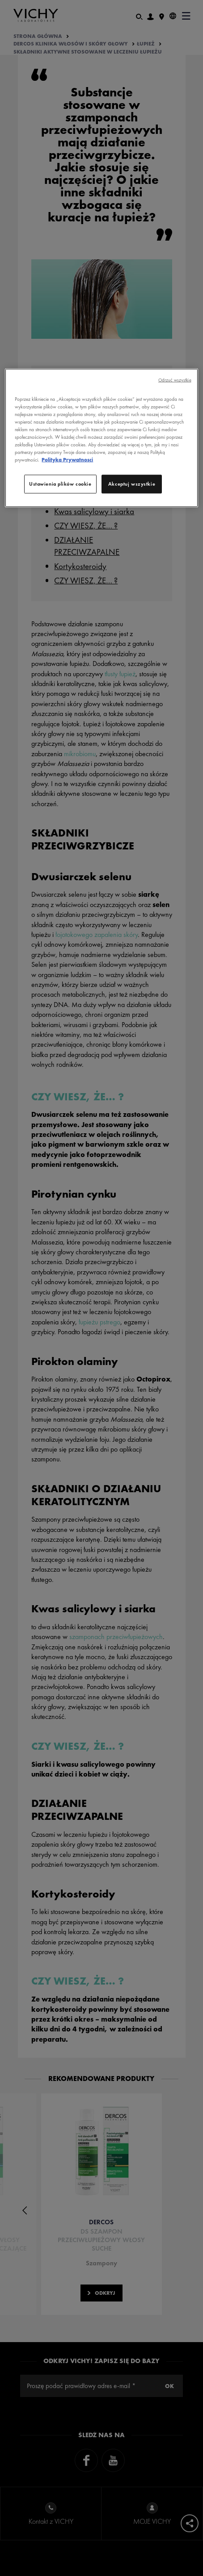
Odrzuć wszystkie (174, 380)
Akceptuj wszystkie (131, 484)
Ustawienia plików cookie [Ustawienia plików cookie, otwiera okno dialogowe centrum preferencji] (60, 484)
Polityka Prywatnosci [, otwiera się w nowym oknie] (67, 460)
